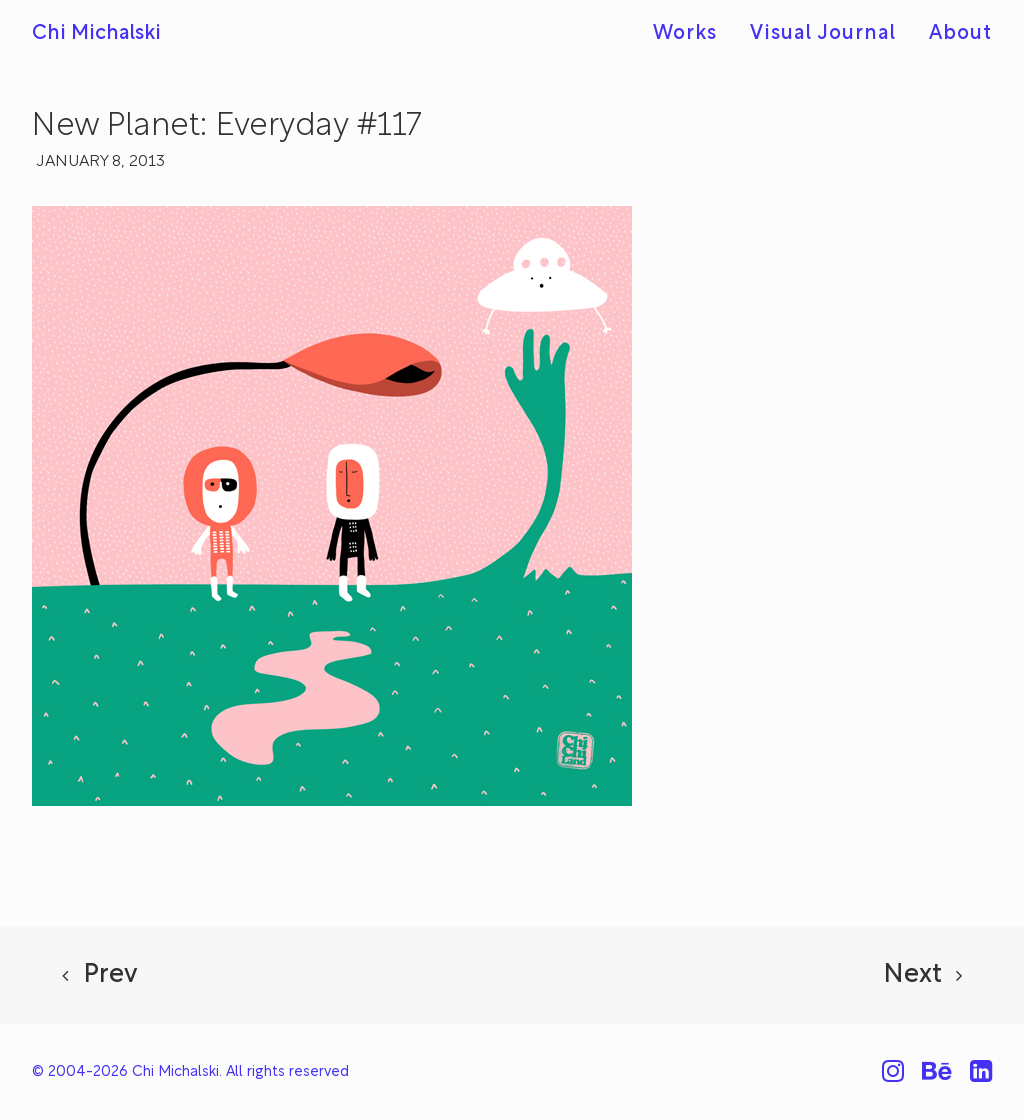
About (960, 34)
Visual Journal (823, 34)
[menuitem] (692, 34)
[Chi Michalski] (96, 34)
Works (685, 34)
